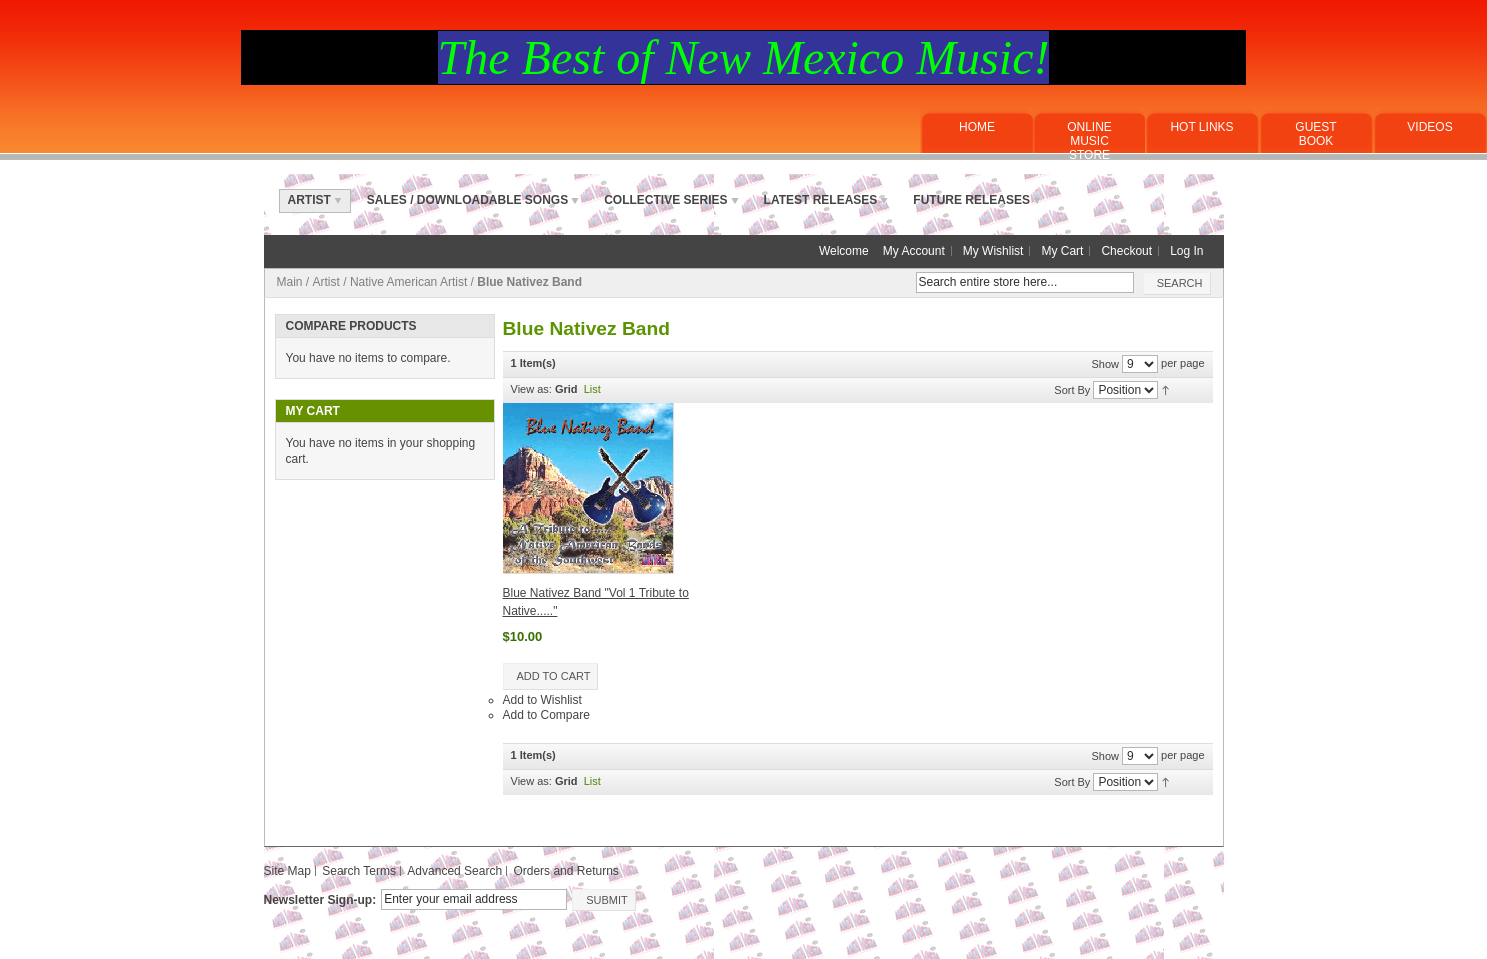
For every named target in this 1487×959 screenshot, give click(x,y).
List (592, 389)
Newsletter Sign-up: (320, 900)
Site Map (287, 871)
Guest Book (1315, 134)
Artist (326, 282)
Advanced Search (454, 871)
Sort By (1072, 389)
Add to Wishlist (542, 700)
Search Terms (359, 871)
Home (977, 127)
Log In (1186, 251)
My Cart (1062, 251)
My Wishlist (993, 251)
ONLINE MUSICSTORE (1089, 141)
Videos (1429, 127)
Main (290, 282)
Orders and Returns (565, 871)
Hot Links (1201, 127)
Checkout (1126, 251)
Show (1105, 363)
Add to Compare (546, 715)
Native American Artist (410, 282)
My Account (914, 251)
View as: (531, 389)
